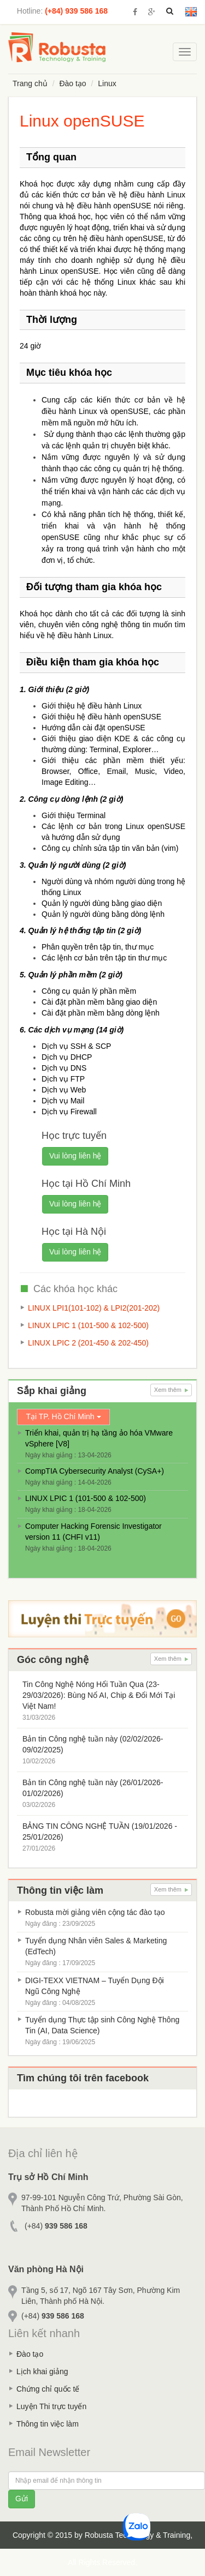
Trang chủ (30, 83)
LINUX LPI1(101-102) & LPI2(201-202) (94, 1308)
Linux (107, 83)
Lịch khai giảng (42, 2371)
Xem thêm (171, 1389)
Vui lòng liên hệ (75, 1155)
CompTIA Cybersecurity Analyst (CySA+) (94, 1471)
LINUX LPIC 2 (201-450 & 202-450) (88, 1342)
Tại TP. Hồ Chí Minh (63, 1416)
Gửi (21, 2498)
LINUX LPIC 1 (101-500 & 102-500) (88, 1325)
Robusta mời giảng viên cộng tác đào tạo (95, 1912)
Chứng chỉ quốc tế (47, 2389)
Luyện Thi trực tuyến (51, 2406)
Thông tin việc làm (47, 2423)
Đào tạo (72, 83)
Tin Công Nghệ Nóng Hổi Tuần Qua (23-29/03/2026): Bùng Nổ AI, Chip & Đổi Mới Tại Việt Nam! (98, 1695)
